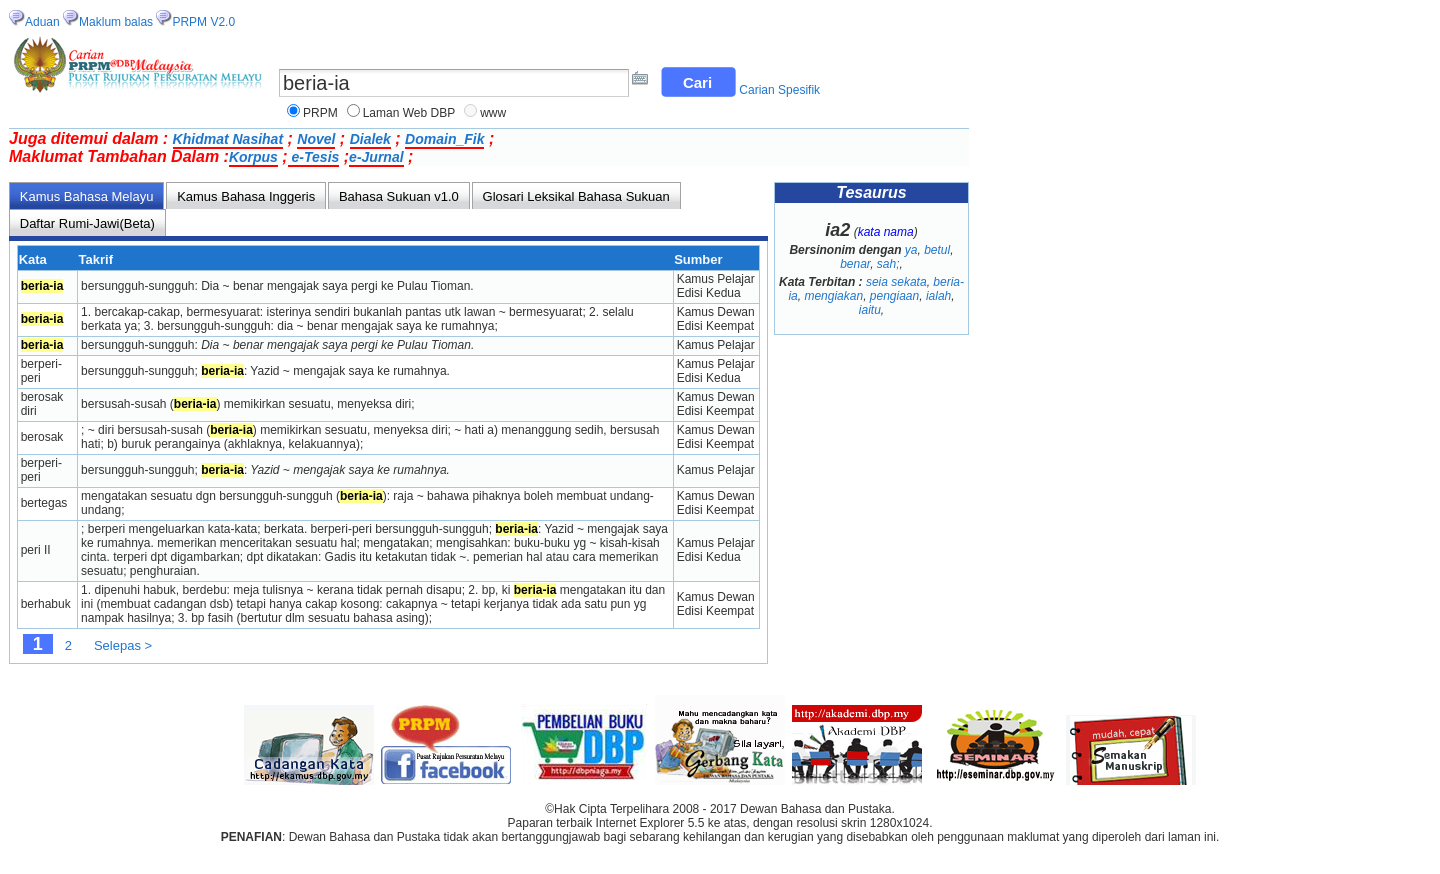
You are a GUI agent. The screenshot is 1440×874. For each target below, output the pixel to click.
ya (911, 250)
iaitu (870, 310)
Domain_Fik (444, 139)
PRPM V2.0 (203, 22)
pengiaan (894, 296)
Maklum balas (116, 22)
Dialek (370, 139)
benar (855, 264)
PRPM (320, 113)
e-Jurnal (376, 157)
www (493, 113)
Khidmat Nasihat (228, 139)
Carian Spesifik (779, 90)
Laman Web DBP (409, 113)
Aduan (42, 22)
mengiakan (833, 296)
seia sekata (896, 282)
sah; (888, 264)
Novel (316, 139)
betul (937, 250)
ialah (938, 296)
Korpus (253, 157)
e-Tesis (314, 157)
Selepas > (123, 645)
